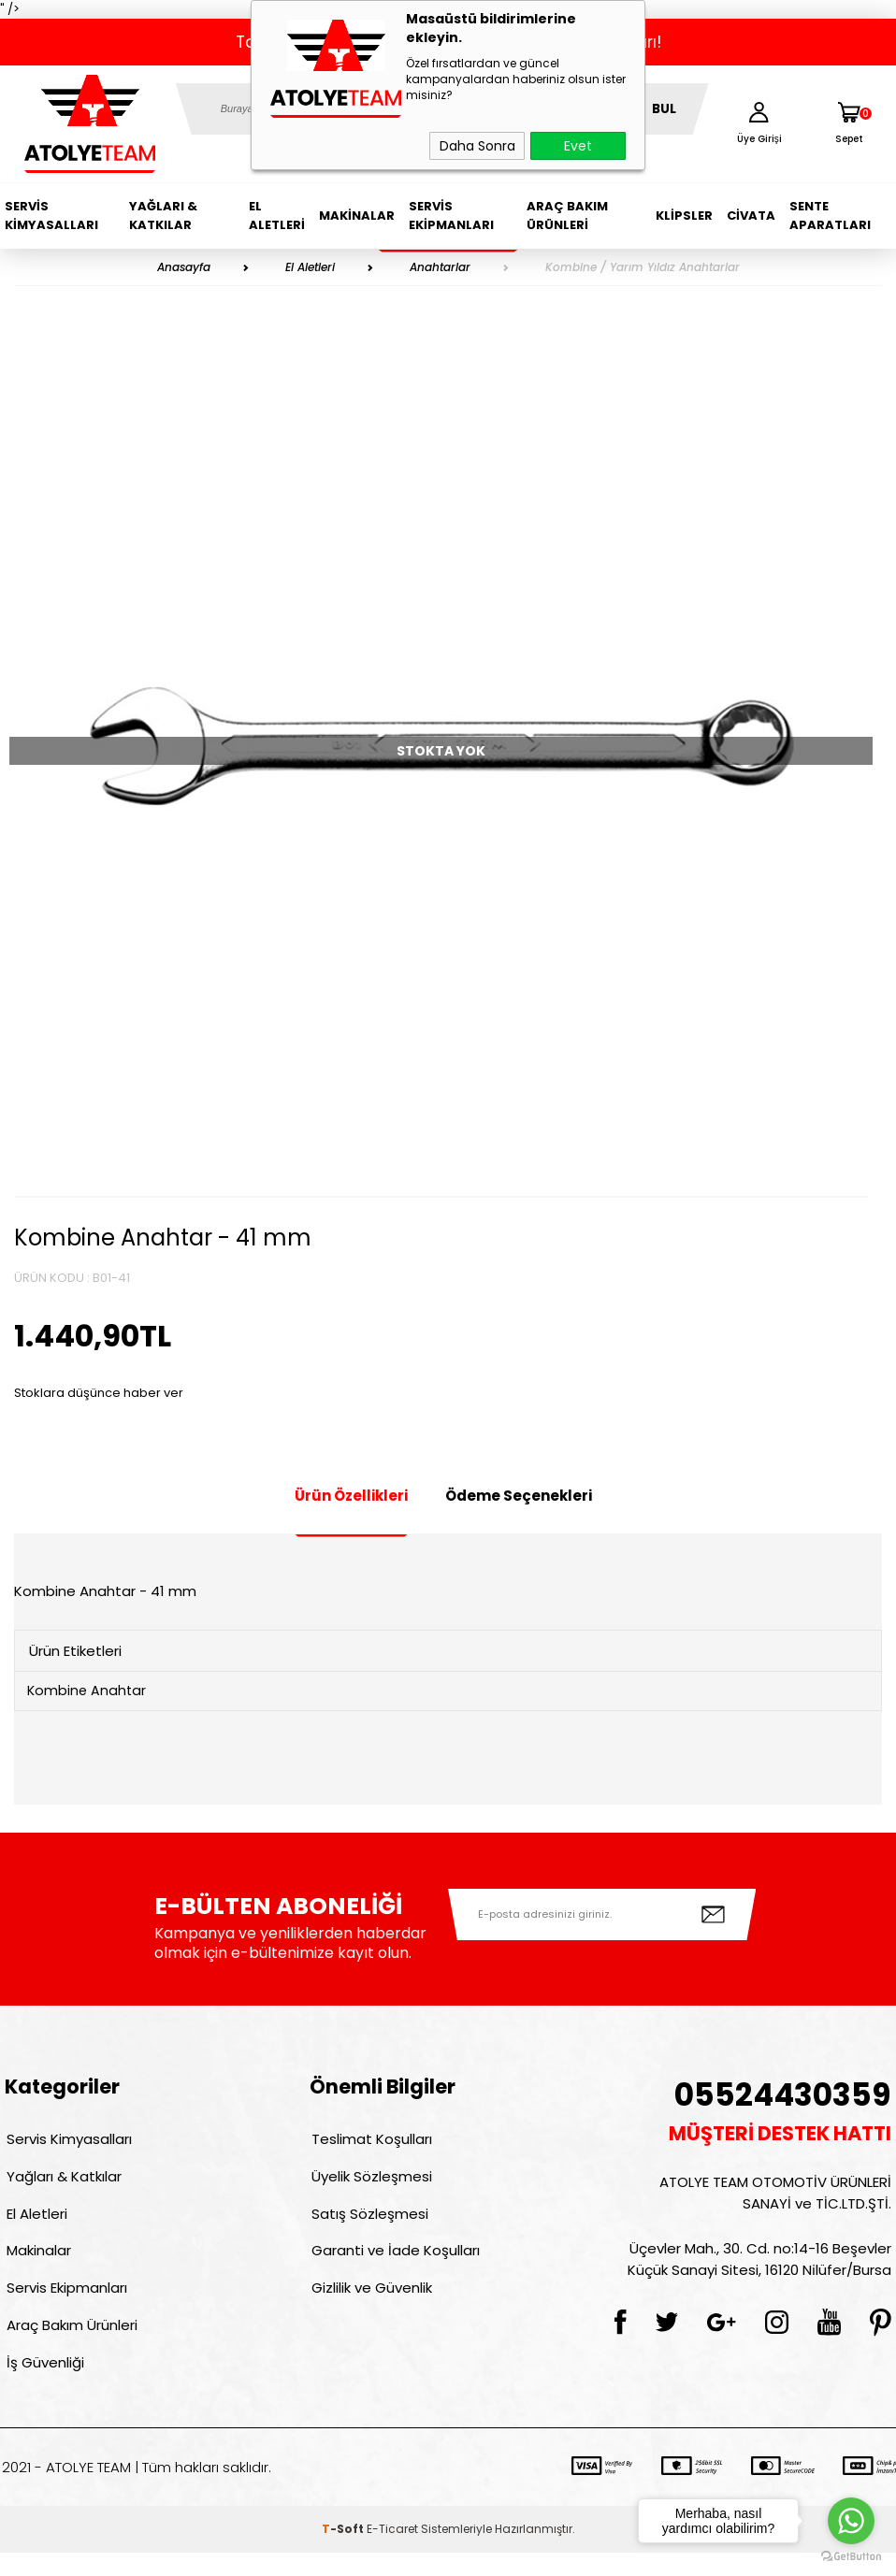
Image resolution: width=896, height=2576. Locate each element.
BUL (664, 109)
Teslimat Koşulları (370, 2142)
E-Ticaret (392, 2552)
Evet (578, 146)
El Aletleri (277, 215)
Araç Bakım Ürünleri (567, 215)
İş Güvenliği (43, 2384)
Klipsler (684, 215)
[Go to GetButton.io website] (851, 2557)
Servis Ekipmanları (451, 215)
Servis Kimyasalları (51, 215)
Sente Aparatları (830, 215)
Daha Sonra (477, 146)
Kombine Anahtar (90, 1692)
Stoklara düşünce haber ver (98, 1393)
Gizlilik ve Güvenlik (370, 2303)
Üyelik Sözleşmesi (370, 2183)
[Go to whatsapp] (851, 2520)
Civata (751, 215)
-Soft (344, 2552)
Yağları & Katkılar (163, 215)
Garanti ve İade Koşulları (394, 2263)
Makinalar (357, 215)
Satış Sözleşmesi (368, 2223)
